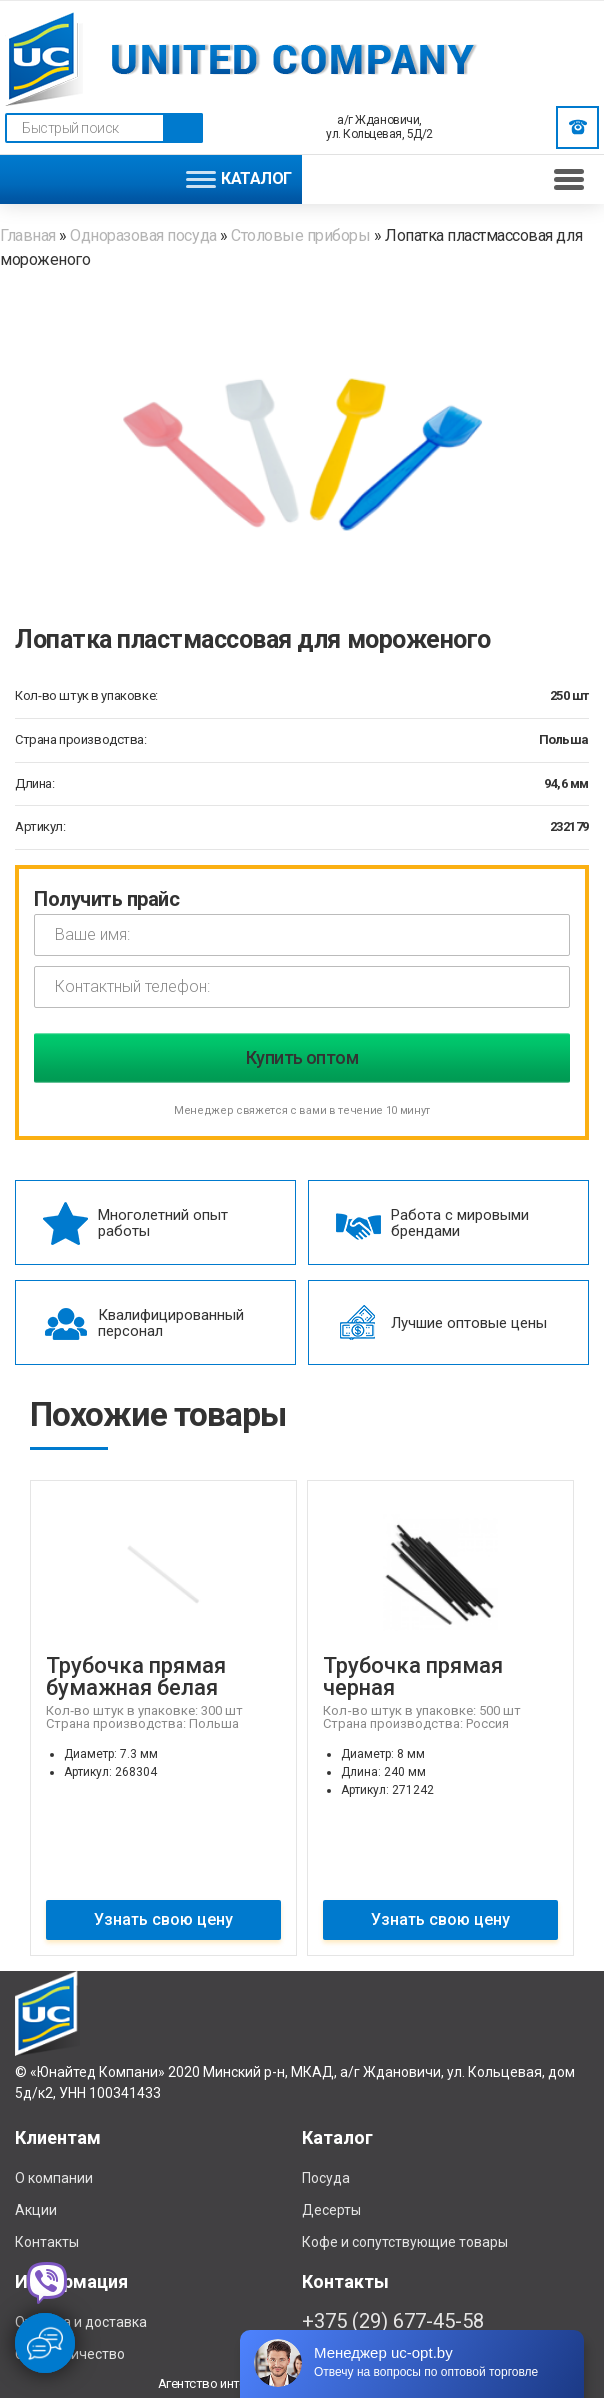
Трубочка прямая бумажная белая (136, 1676)
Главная (29, 235)
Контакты (47, 2242)
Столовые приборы (300, 235)
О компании (54, 2178)
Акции (36, 2210)
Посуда (326, 2178)
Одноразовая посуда (143, 235)
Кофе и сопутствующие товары (405, 2242)
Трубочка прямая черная (413, 1676)
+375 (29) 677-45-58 (393, 2321)
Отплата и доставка (81, 2322)
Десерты (331, 2210)
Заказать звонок (578, 127)
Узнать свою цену (163, 1919)
